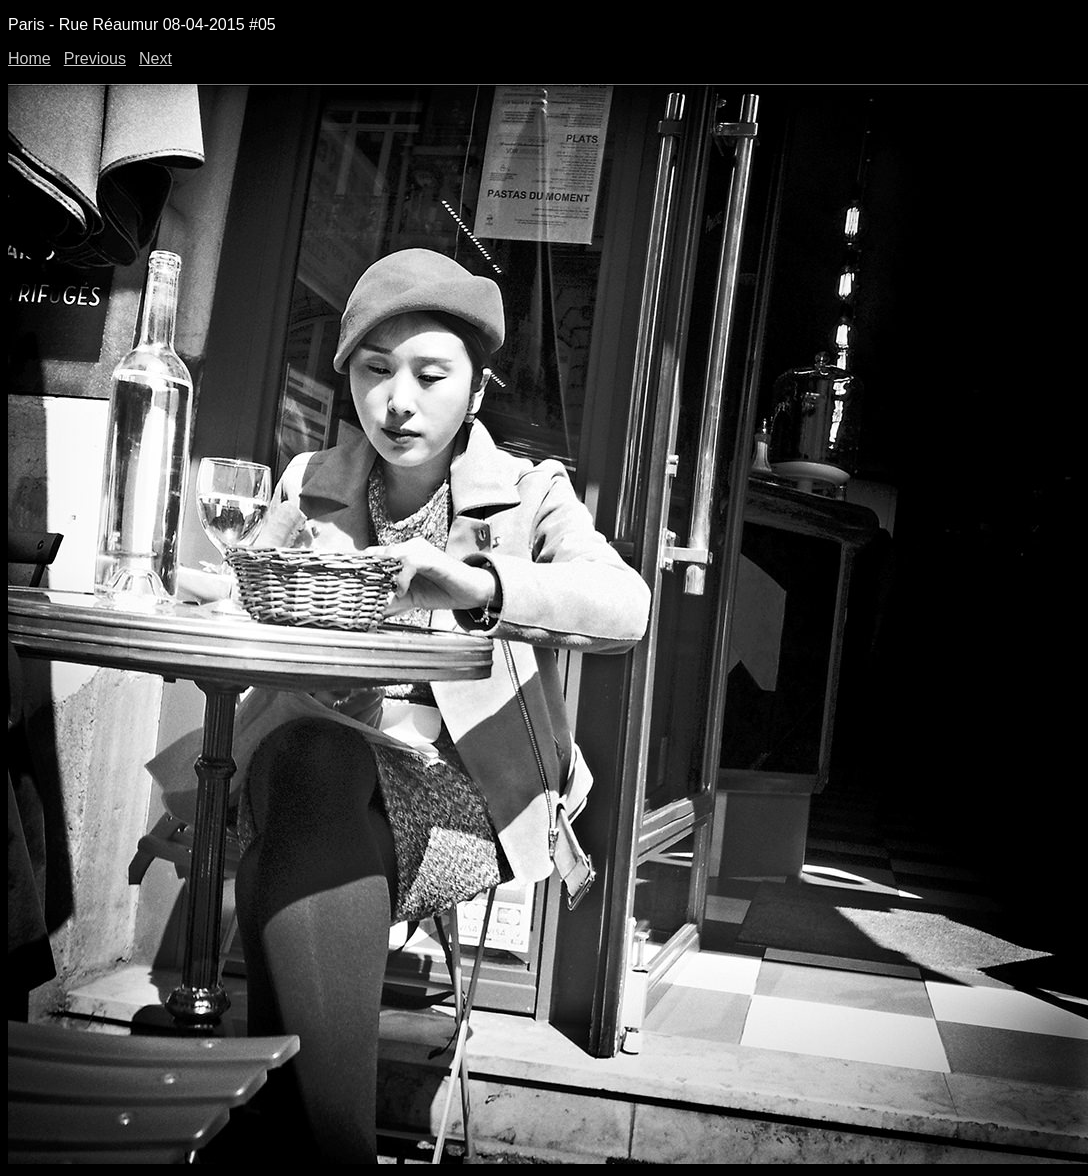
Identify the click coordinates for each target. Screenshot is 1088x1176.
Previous (95, 58)
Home (29, 58)
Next (155, 58)
